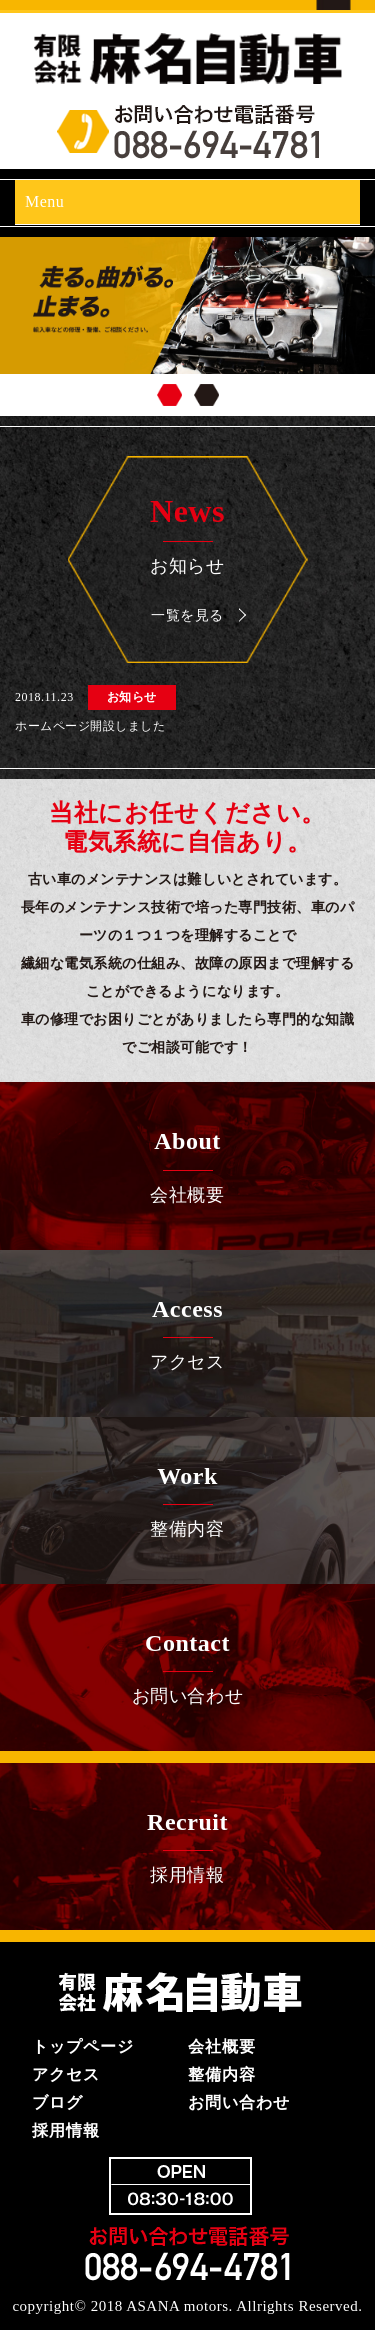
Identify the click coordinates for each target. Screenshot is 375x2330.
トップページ (83, 2046)
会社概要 (187, 1163)
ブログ (57, 2102)
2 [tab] (206, 395)
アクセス (187, 1331)
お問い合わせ (187, 1665)
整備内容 (187, 1498)
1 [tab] (169, 395)
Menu (44, 201)
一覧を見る (187, 615)
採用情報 (187, 1844)
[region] (187, 326)
